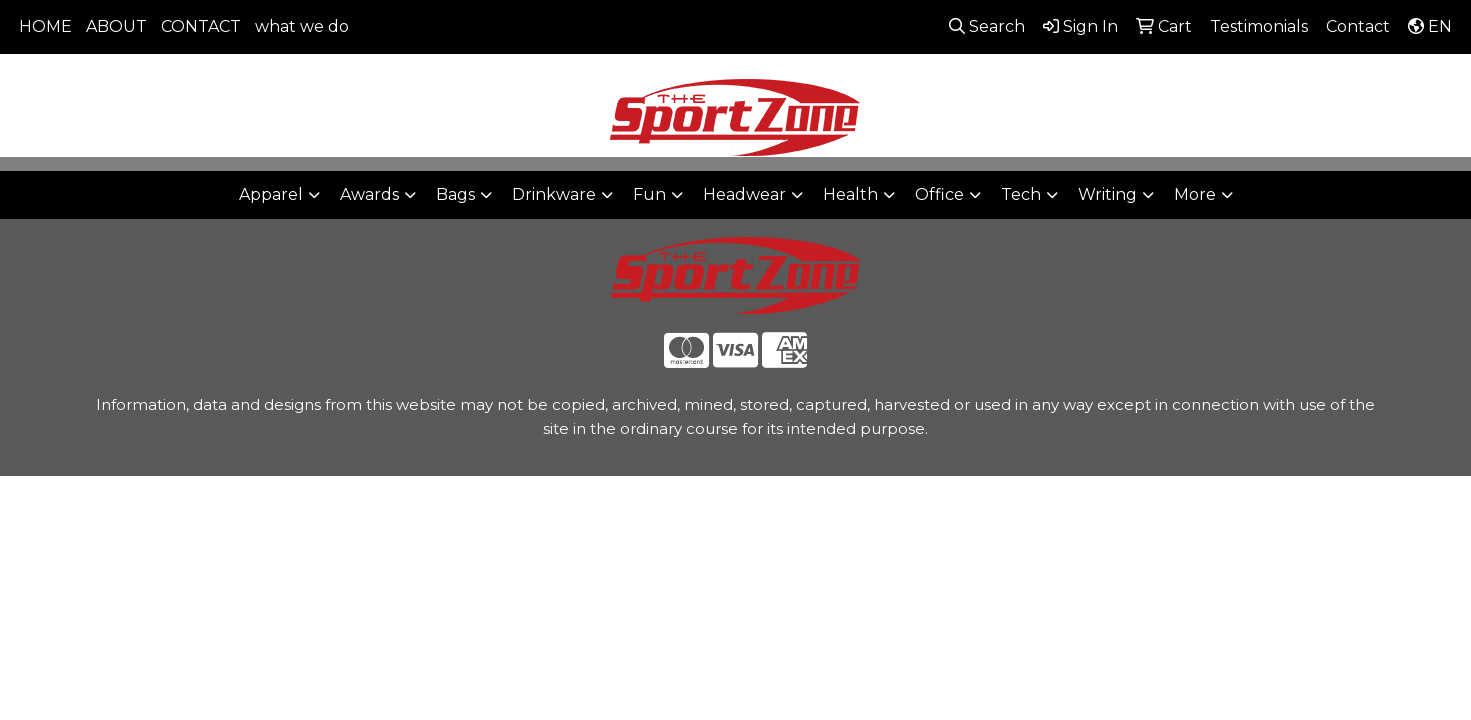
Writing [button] (1107, 194)
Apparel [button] (271, 194)
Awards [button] (369, 194)
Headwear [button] (744, 194)
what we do (302, 26)
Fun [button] (649, 194)
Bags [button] (455, 194)
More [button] (1195, 194)
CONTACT (201, 26)
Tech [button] (1021, 194)
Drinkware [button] (554, 194)
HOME (45, 26)
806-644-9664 (1163, 80)
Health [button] (850, 194)
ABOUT (116, 26)
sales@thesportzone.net (1344, 80)
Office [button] (939, 194)
